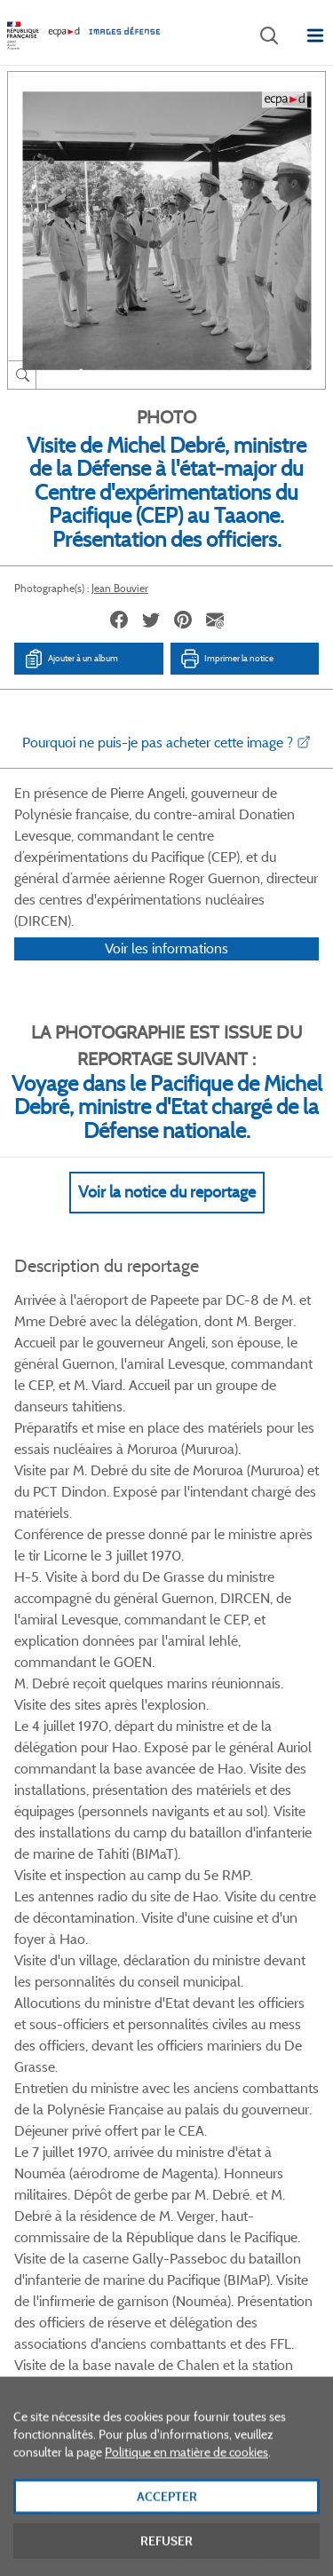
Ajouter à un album (70, 658)
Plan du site (166, 2381)
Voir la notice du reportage (167, 1215)
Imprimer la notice (226, 658)
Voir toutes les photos (166, 1933)
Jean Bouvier (119, 588)
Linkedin (187, 2019)
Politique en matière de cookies (186, 2485)
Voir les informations (166, 971)
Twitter (142, 2019)
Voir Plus (167, 1623)
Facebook (98, 2019)
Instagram (231, 2019)
